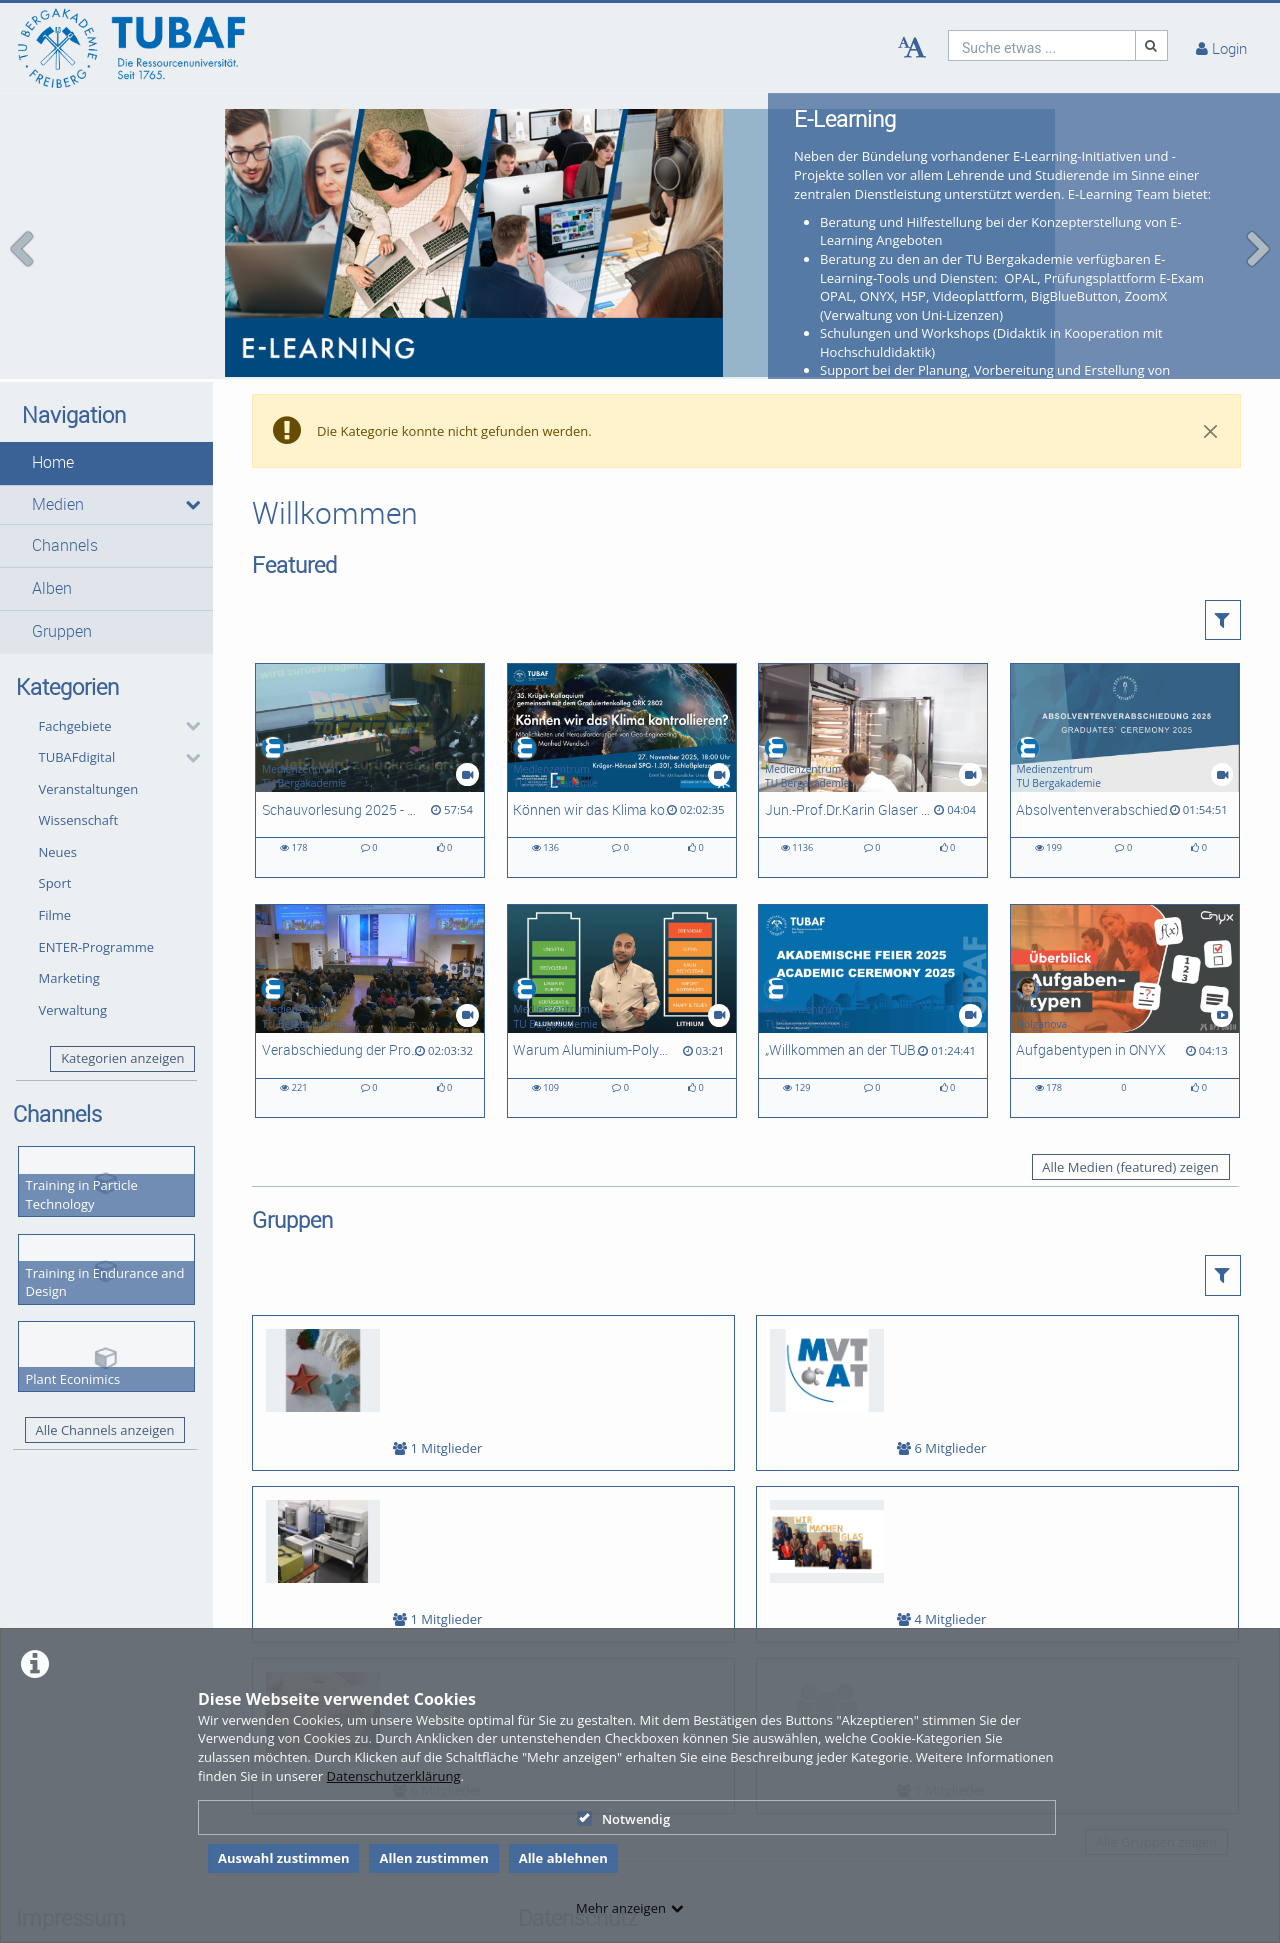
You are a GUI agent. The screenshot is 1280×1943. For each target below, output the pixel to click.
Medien (58, 456)
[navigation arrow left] (22, 225)
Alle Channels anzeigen (104, 1382)
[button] (106, 416)
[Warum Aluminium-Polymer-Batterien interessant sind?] (622, 963)
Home (53, 415)
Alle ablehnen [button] (563, 1858)
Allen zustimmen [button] (433, 1858)
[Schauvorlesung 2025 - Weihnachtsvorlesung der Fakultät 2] (370, 723)
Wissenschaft (79, 773)
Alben (52, 541)
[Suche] (1152, 45)
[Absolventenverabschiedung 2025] (1125, 723)
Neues (58, 805)
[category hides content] (187, 679)
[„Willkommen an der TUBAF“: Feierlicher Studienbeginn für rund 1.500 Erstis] (873, 963)
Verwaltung (73, 962)
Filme (55, 868)
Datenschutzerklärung (394, 1776)
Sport (55, 836)
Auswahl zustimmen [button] (284, 1858)
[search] (1042, 45)
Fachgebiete (75, 678)
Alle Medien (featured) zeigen (1130, 1120)
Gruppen (62, 584)
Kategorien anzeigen (122, 1011)
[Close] (1211, 384)
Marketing (69, 931)
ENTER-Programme (97, 899)
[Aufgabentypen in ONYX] (1125, 963)
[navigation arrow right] (1257, 225)
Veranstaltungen (89, 741)
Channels (65, 498)
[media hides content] (192, 457)
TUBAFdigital (77, 710)
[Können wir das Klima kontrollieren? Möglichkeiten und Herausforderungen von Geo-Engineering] (622, 723)
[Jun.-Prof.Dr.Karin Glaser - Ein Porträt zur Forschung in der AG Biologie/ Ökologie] (873, 723)
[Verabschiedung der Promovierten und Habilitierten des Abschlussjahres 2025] (370, 963)
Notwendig (623, 1819)
